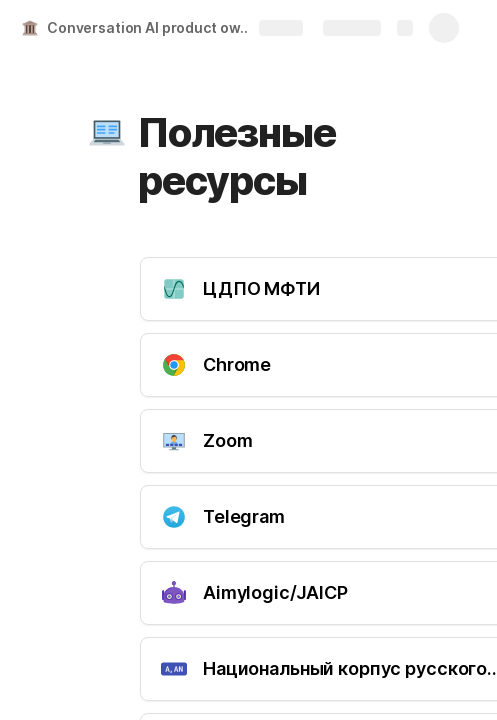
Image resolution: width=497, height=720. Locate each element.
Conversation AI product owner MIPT (153, 27)
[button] (107, 133)
